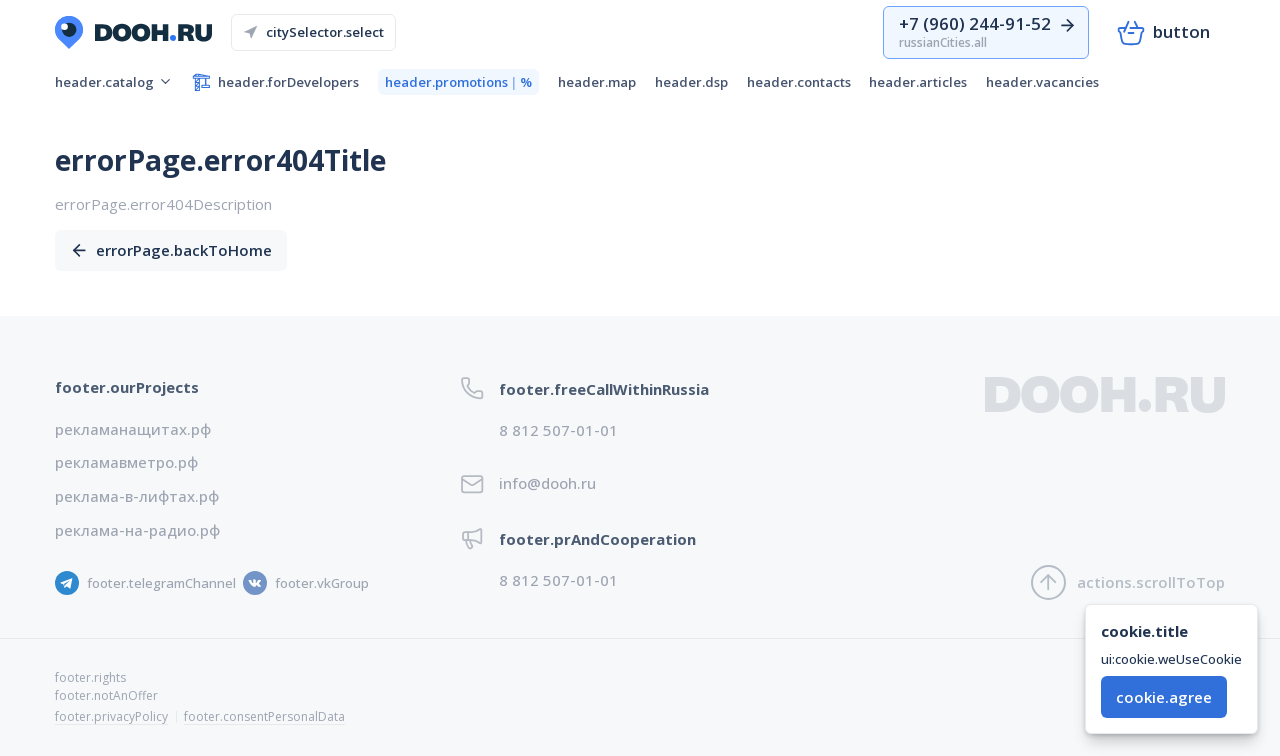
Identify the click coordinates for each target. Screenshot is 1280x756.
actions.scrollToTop (1128, 582)
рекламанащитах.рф (133, 429)
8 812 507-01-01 (558, 430)
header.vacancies (1042, 82)
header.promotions (458, 82)
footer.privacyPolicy (111, 716)
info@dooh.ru (547, 483)
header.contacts (799, 82)
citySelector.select (313, 32)
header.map (597, 82)
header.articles (918, 82)
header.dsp (691, 82)
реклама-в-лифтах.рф (137, 496)
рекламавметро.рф (126, 462)
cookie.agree (1164, 697)
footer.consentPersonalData (264, 716)
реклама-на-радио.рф (137, 530)
